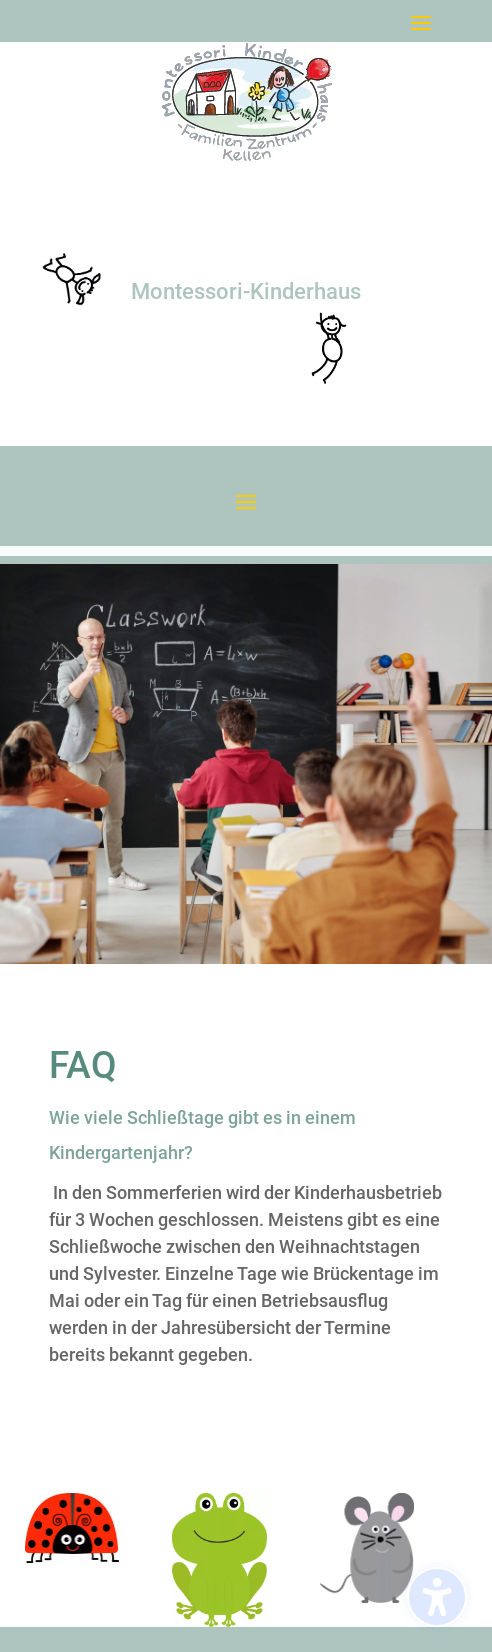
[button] (421, 22)
